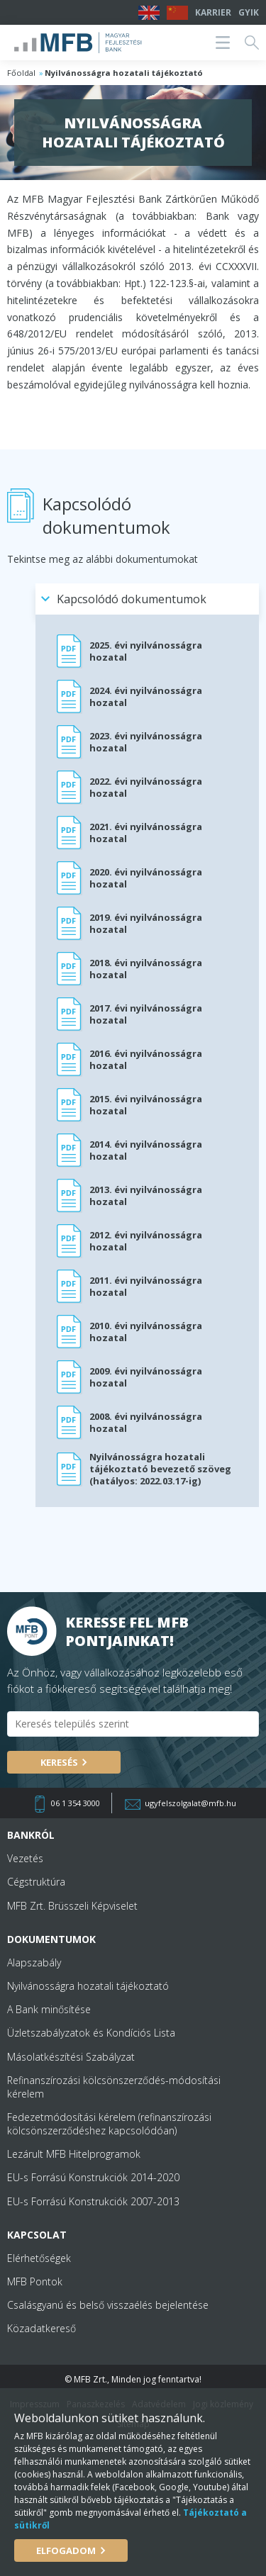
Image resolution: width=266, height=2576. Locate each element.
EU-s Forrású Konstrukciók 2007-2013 (93, 2201)
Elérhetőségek (39, 2258)
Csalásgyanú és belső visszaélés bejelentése (108, 2305)
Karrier (213, 12)
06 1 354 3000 (75, 1803)
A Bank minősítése (49, 2009)
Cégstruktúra (36, 1881)
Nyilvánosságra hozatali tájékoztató (88, 1986)
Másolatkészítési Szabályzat (71, 2056)
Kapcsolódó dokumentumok (131, 599)
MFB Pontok (34, 2281)
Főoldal (21, 72)
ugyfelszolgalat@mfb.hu (190, 1803)
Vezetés (25, 1858)
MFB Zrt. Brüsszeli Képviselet (72, 1906)
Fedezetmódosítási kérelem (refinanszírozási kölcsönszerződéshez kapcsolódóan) (109, 2123)
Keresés (59, 1762)
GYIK (248, 12)
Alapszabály (34, 1962)
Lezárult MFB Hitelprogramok (73, 2154)
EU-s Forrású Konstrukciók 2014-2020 (93, 2177)
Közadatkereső (41, 2328)
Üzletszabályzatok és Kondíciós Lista (91, 2032)
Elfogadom (66, 2550)
